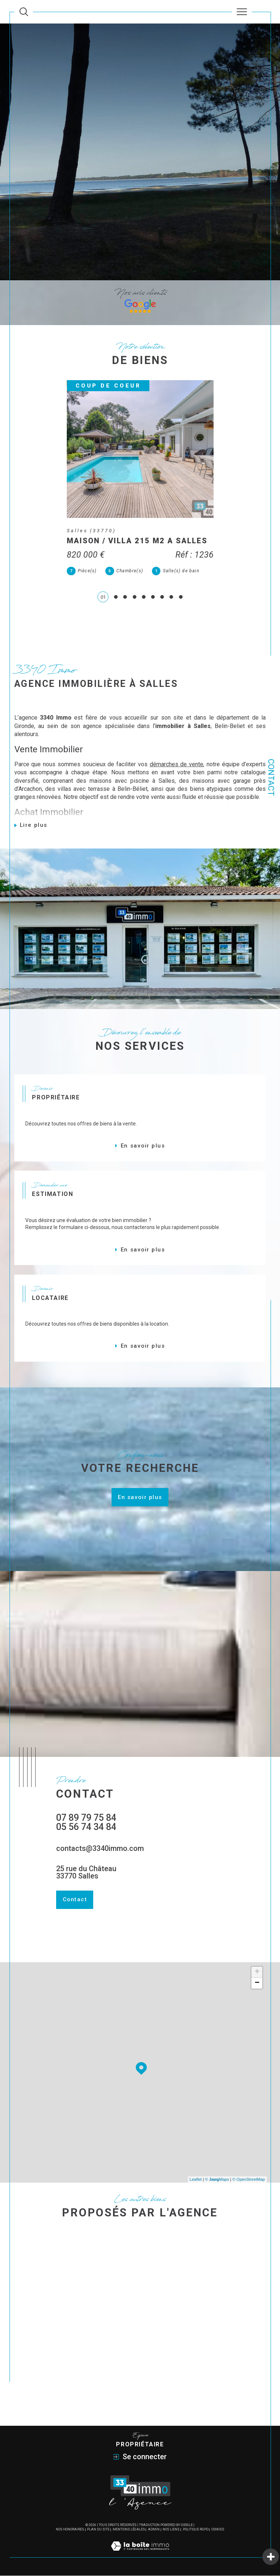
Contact (271, 777)
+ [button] (257, 1972)
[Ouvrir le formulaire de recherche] (24, 12)
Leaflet (196, 2179)
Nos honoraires (70, 2530)
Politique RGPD (195, 2530)
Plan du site (98, 2530)
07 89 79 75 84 (86, 1818)
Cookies (217, 2530)
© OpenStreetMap (248, 2179)
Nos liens (171, 2530)
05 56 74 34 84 (86, 1827)
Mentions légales (129, 2530)
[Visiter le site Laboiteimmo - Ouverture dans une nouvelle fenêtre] (140, 2554)
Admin (154, 2530)
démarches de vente (176, 764)
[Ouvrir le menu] (242, 12)
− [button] (257, 1983)
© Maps (217, 2179)
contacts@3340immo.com (100, 1848)
